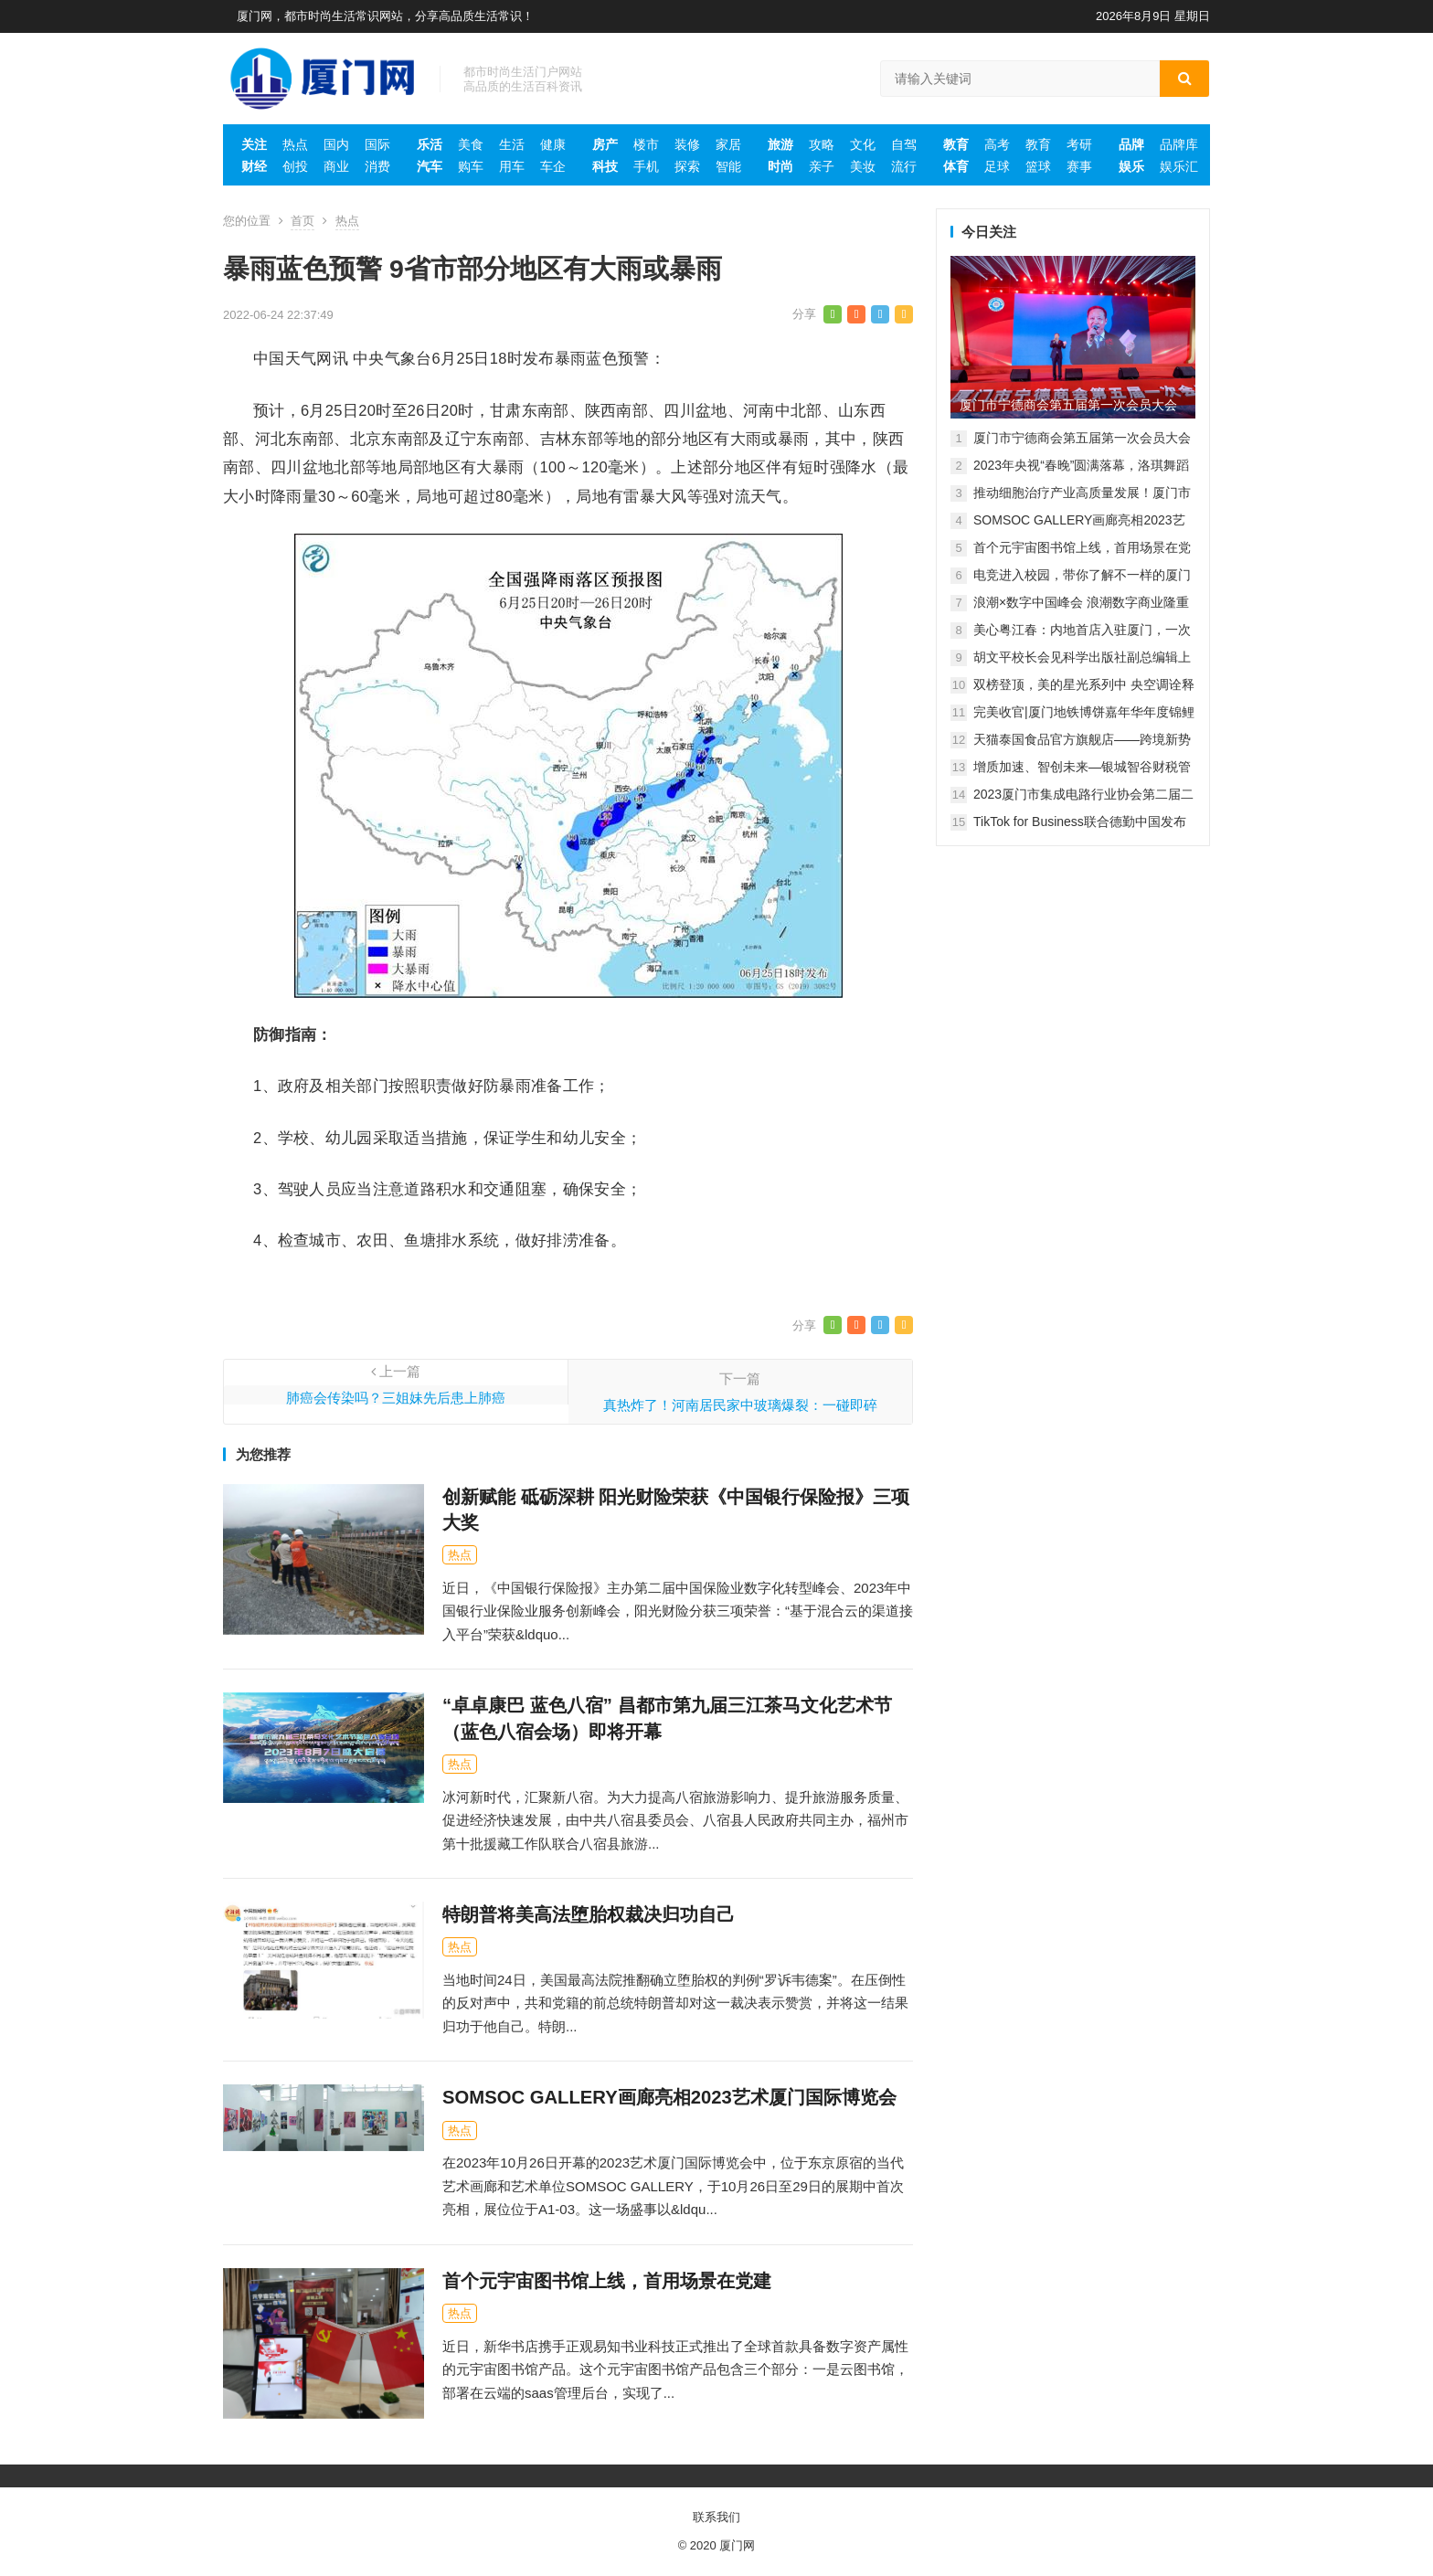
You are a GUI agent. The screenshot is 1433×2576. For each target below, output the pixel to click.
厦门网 (737, 2545)
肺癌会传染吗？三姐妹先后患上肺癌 (395, 1397)
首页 (302, 221)
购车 (470, 166)
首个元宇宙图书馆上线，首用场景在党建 (606, 2281)
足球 (997, 166)
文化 (863, 144)
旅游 (780, 144)
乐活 (429, 144)
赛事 (1079, 166)
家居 (728, 144)
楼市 (646, 144)
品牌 (1131, 144)
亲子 (821, 166)
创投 (295, 166)
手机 (646, 166)
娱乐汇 (1179, 166)
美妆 (863, 166)
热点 (295, 144)
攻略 (821, 144)
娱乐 (1131, 166)
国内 (336, 144)
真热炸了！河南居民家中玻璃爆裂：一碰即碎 (740, 1405)
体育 (956, 166)
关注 (254, 144)
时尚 (780, 166)
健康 (553, 144)
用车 (512, 166)
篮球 (1038, 166)
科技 (605, 166)
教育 (956, 144)
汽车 (429, 166)
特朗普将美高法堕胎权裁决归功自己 (588, 1914)
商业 (336, 166)
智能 (728, 166)
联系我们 (716, 2517)
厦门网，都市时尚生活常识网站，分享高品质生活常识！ (385, 16)
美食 (470, 144)
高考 (997, 144)
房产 (605, 144)
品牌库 (1179, 144)
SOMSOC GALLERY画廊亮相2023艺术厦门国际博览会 (669, 2097)
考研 (1079, 144)
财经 (254, 166)
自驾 (904, 144)
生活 (512, 144)
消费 (377, 166)
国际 (377, 144)
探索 (687, 166)
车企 (553, 166)
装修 (687, 144)
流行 (904, 166)
